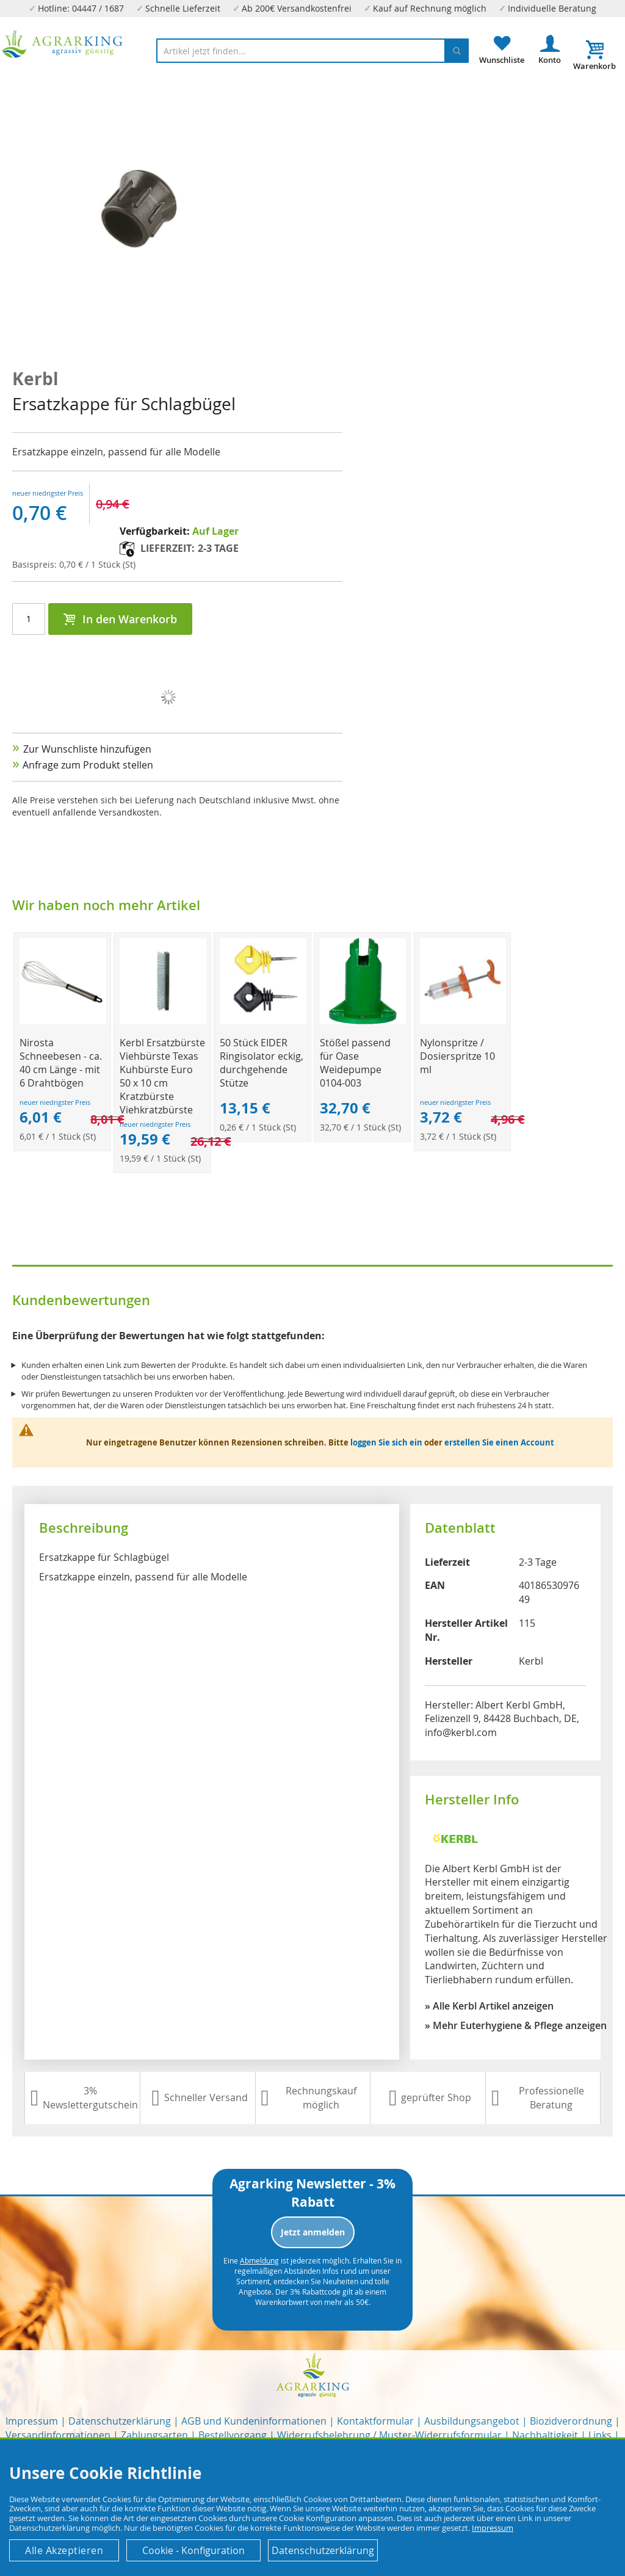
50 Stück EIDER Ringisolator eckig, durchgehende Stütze (261, 1063)
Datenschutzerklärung (119, 2421)
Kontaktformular (375, 2421)
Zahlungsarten (154, 2435)
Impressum (31, 2421)
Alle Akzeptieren (64, 2550)
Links (600, 2435)
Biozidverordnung (571, 2421)
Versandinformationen (57, 2435)
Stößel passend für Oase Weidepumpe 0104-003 (355, 1063)
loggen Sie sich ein (386, 1442)
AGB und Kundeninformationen (254, 2421)
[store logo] (62, 44)
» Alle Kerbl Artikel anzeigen (489, 2006)
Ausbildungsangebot (471, 2421)
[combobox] (312, 50)
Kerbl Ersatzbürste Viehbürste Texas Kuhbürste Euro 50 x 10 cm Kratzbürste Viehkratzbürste (162, 1076)
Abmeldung (259, 2260)
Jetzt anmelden (313, 2232)
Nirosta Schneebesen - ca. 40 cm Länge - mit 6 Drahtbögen (61, 1063)
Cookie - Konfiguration (193, 2550)
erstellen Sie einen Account (499, 1442)
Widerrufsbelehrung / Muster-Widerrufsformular (389, 2435)
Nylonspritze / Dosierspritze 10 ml (457, 1056)
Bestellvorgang (232, 2435)
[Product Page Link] (63, 1021)
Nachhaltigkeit (545, 2435)
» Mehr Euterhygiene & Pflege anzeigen (516, 2025)
